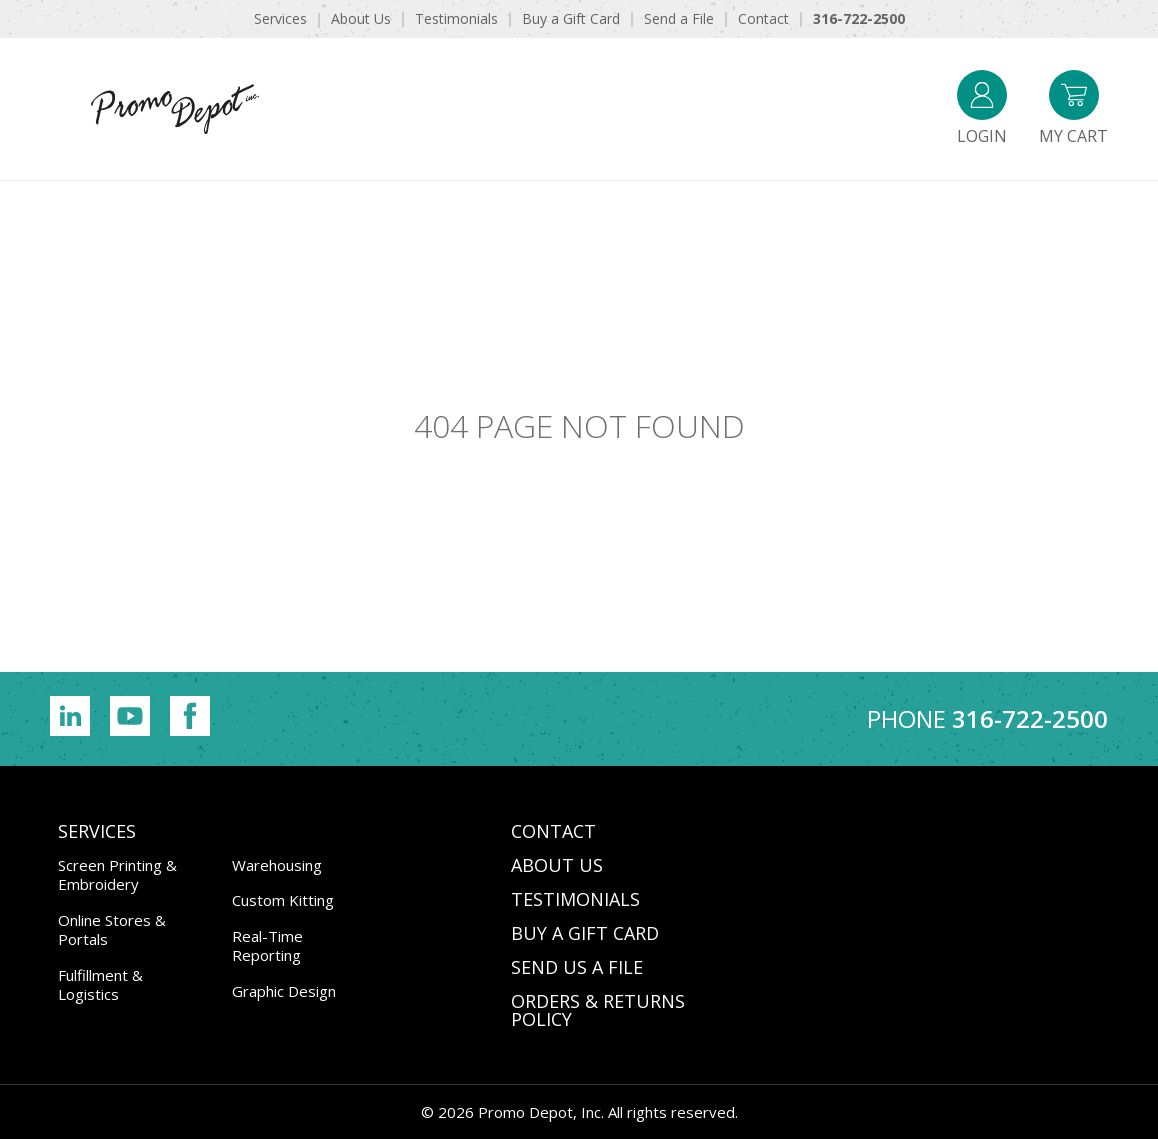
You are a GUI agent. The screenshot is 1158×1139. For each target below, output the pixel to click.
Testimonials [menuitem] (456, 18)
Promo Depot (175, 109)
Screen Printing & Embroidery (117, 875)
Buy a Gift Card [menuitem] (571, 18)
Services (97, 831)
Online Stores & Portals (112, 930)
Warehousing (277, 865)
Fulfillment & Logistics (100, 985)
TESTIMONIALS (575, 899)
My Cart (1073, 108)
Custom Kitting (283, 900)
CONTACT (553, 831)
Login (982, 108)
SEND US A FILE (577, 967)
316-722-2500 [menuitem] (859, 18)
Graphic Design (284, 991)
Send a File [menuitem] (679, 18)
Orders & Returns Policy (598, 1010)
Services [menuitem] (280, 18)
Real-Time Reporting (267, 946)
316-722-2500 (1030, 718)
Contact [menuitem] (763, 18)
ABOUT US (557, 865)
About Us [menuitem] (361, 18)
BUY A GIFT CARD (585, 933)
